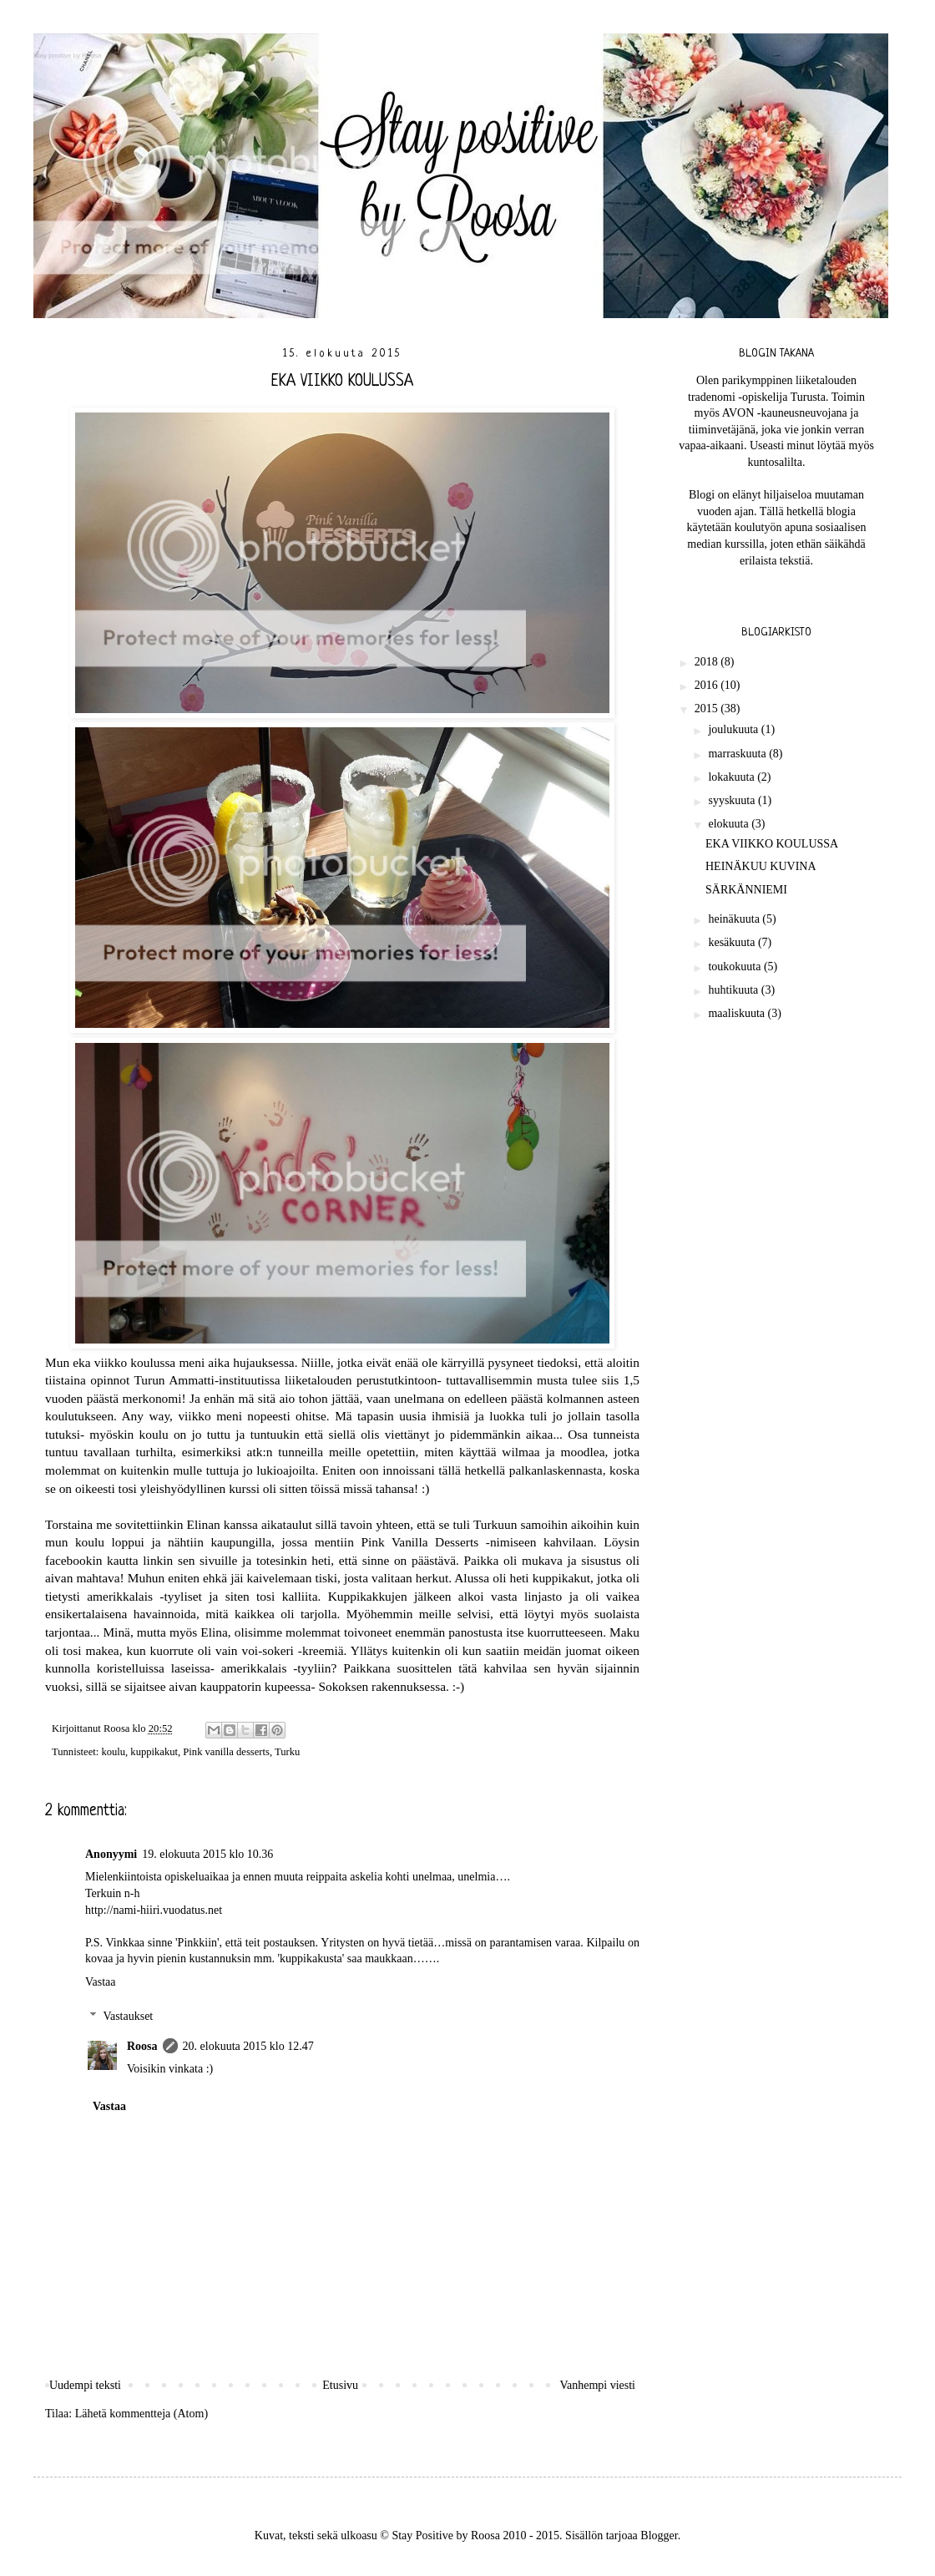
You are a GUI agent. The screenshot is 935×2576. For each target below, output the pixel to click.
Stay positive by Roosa (67, 55)
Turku (287, 1752)
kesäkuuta (732, 942)
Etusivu (340, 2385)
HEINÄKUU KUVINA (760, 866)
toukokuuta (736, 966)
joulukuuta (734, 729)
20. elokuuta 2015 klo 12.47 (248, 2046)
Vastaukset (128, 2016)
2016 (708, 685)
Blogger (658, 2535)
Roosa (142, 2046)
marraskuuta (738, 753)
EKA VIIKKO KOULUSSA (771, 844)
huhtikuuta (734, 990)
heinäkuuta (735, 919)
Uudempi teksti (85, 2385)
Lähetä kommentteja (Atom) (141, 2413)
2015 (708, 708)
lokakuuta (732, 777)
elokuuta (729, 823)
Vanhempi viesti (597, 2385)
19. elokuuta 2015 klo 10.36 (207, 1854)
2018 (708, 661)
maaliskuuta (737, 1013)
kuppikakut (154, 1752)
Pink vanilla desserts (226, 1752)
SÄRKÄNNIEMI (746, 889)
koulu (113, 1752)
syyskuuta (733, 800)
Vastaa (100, 1982)
